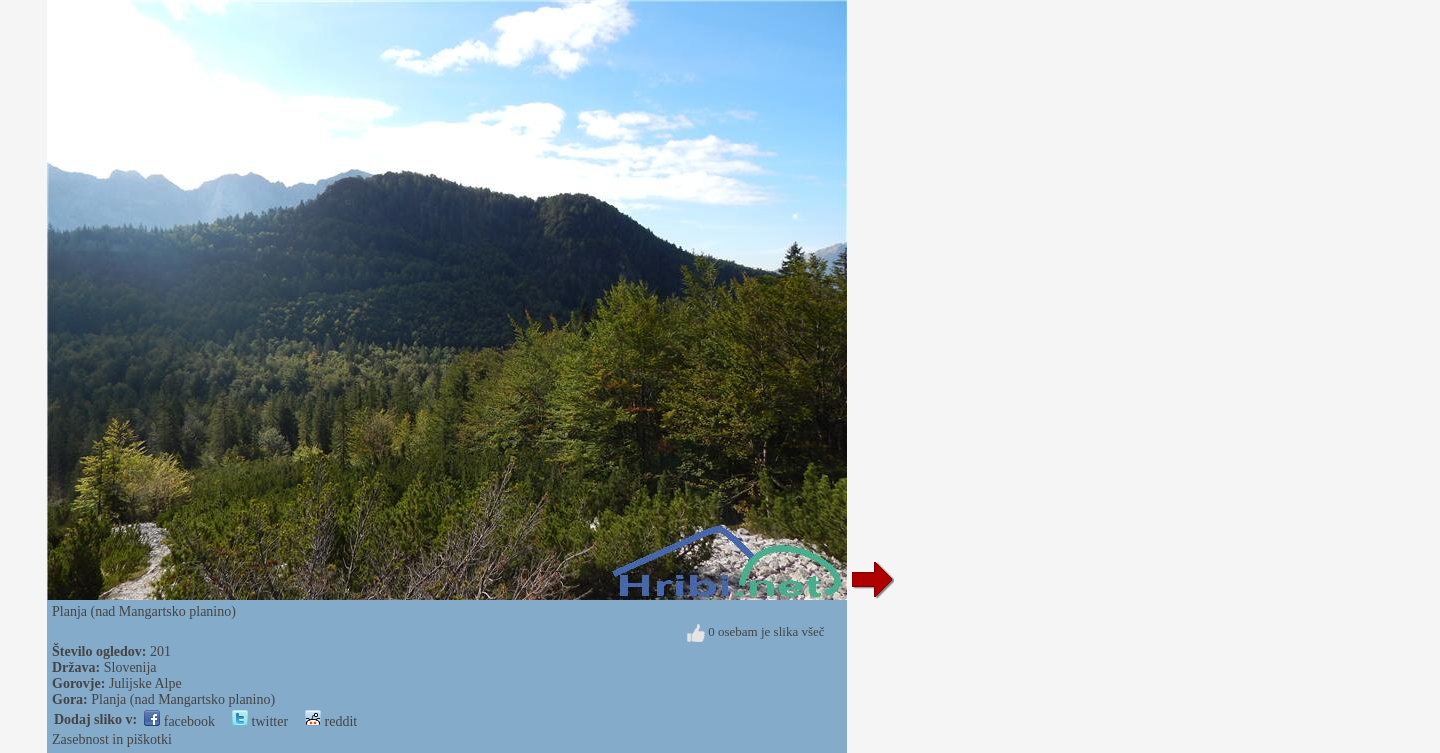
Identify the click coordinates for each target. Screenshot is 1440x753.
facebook (179, 721)
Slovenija (130, 667)
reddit (331, 721)
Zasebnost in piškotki (112, 739)
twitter (260, 721)
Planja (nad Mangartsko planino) (183, 699)
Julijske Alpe (145, 683)
